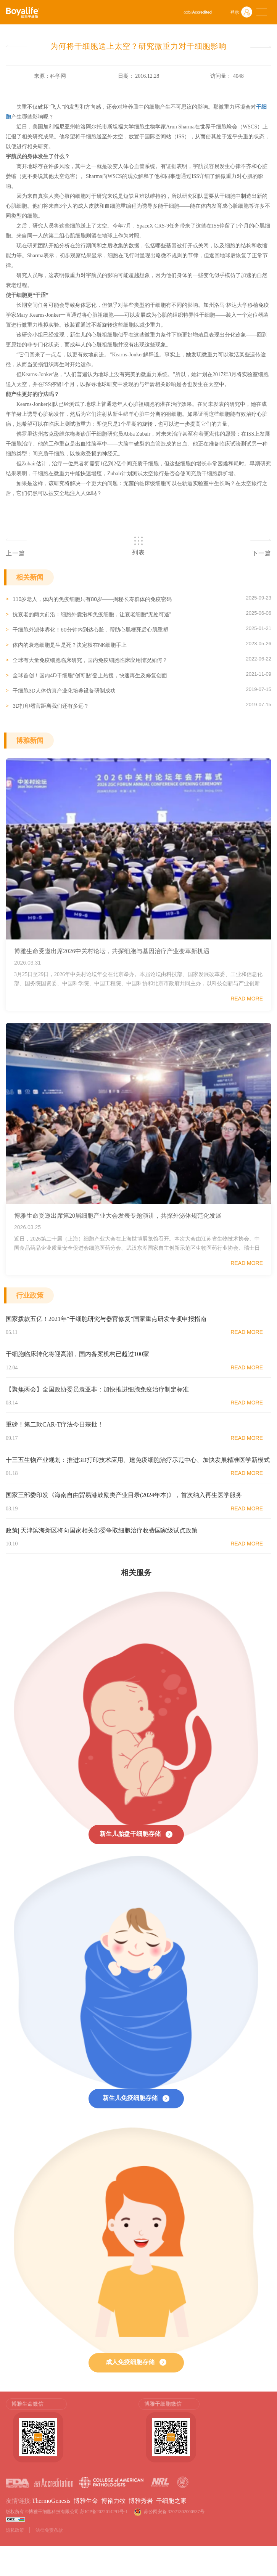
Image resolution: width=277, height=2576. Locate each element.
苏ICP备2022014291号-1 (104, 2511)
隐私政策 (15, 2530)
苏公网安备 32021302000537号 (175, 2511)
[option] (72, 2430)
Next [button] (267, 2434)
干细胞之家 (171, 2500)
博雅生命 (86, 2500)
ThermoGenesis (51, 2500)
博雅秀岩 (141, 2500)
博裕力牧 (113, 2500)
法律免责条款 (49, 2530)
